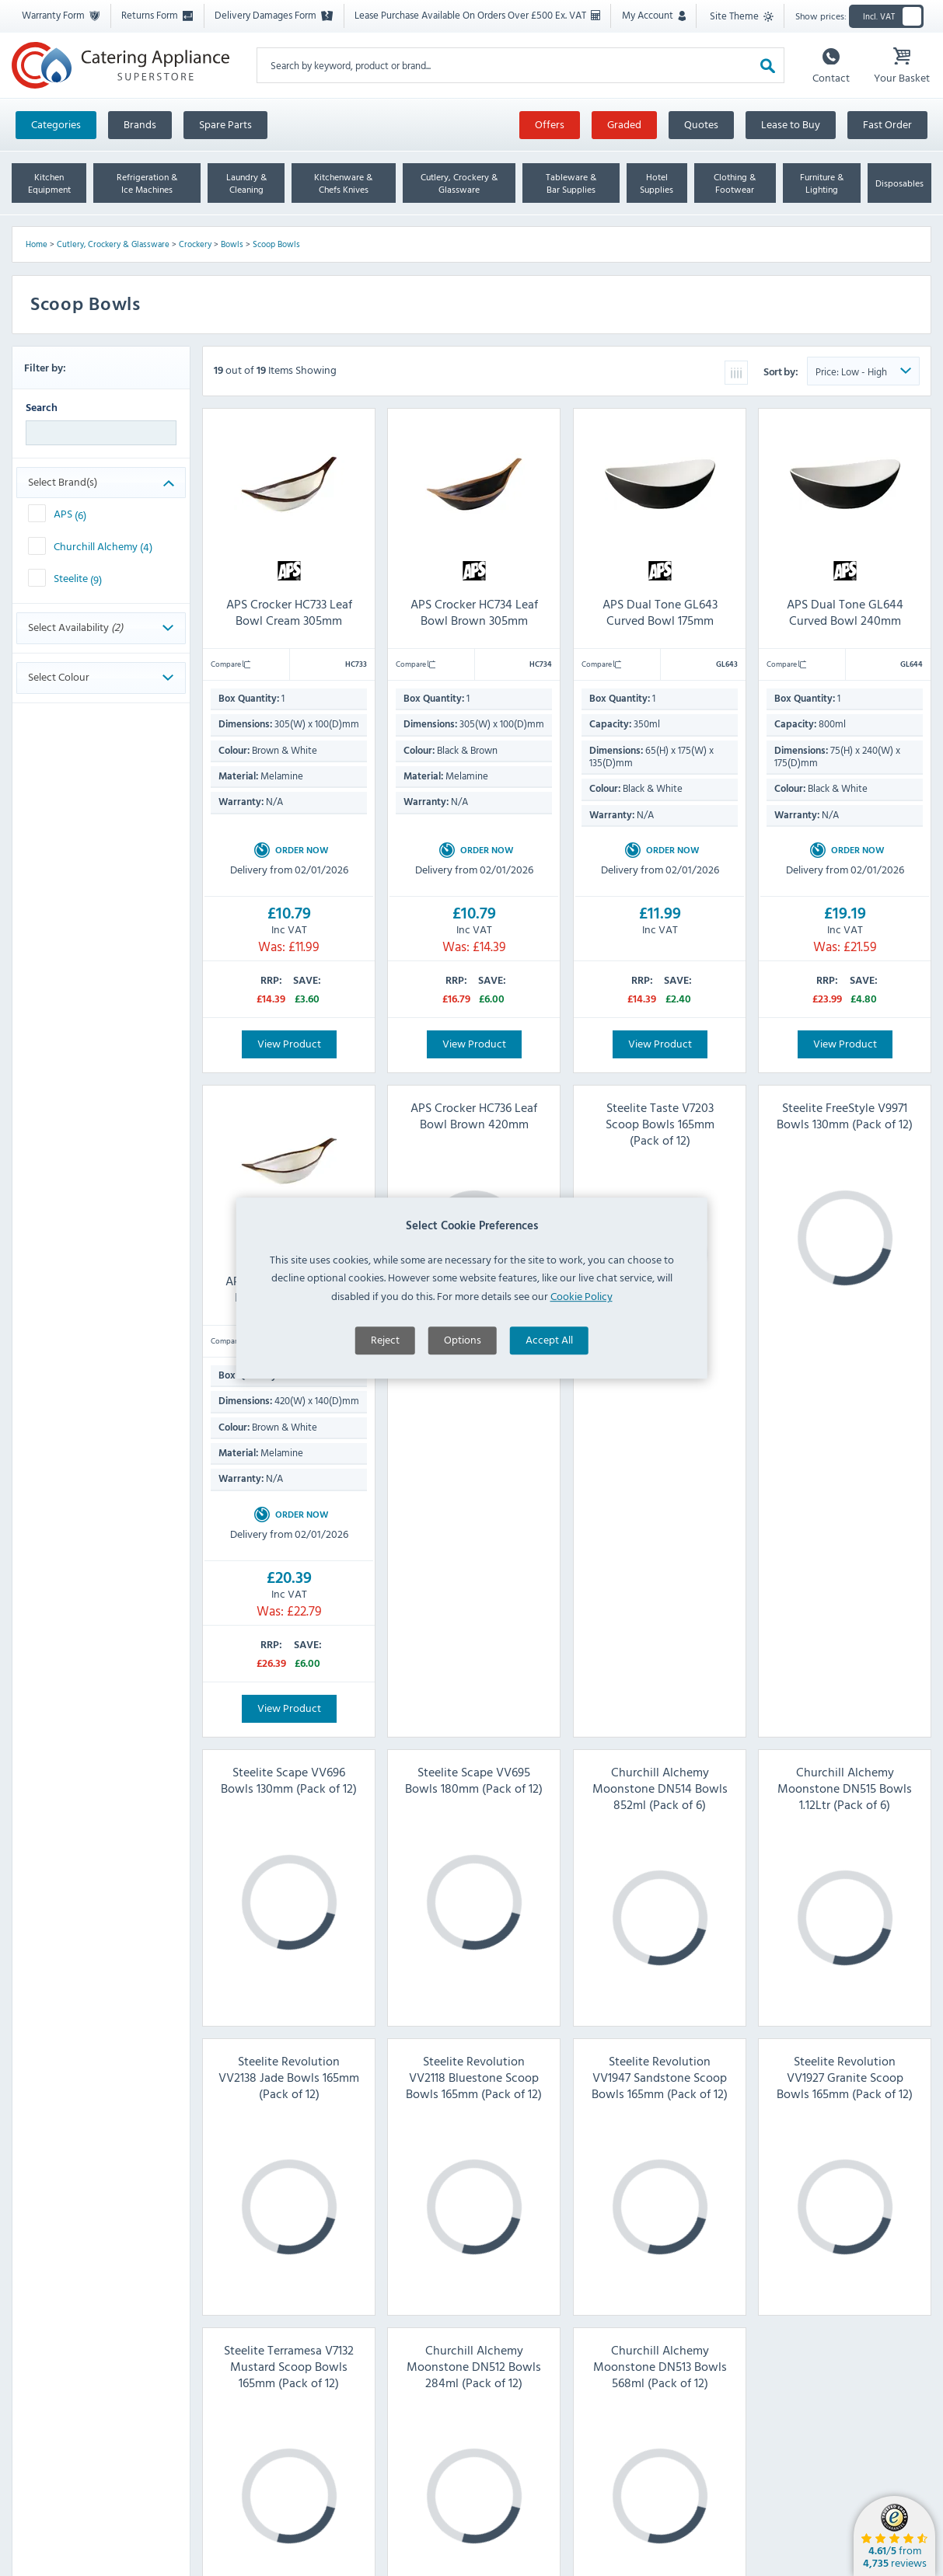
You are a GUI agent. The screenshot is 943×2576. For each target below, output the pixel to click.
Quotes (701, 124)
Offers (549, 124)
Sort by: (781, 371)
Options (462, 1369)
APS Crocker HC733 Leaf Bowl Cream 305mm (289, 611)
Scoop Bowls (276, 244)
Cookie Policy (581, 1326)
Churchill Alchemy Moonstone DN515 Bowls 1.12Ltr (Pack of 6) (844, 1788)
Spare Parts (225, 124)
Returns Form (157, 15)
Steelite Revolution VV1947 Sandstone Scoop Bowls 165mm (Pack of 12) (660, 2077)
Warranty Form (61, 15)
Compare (230, 663)
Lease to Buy (790, 124)
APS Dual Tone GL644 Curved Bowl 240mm (844, 611)
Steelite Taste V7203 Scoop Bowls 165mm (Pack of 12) (659, 1123)
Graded (624, 124)
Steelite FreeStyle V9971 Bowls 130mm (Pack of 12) (845, 1115)
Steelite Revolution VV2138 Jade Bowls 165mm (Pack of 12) (288, 2077)
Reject (385, 1369)
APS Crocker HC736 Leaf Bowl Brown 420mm (473, 1115)
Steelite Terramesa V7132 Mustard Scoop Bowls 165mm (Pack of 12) (289, 2366)
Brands (140, 124)
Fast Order (887, 124)
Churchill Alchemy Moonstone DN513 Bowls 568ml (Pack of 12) (659, 2366)
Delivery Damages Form (274, 15)
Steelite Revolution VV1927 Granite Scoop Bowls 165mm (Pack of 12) (845, 2077)
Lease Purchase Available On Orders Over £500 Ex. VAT (477, 15)
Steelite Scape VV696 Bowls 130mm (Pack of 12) (289, 1779)
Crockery (195, 244)
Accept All (549, 1369)
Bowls (232, 244)
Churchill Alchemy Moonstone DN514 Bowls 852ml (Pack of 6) (659, 1788)
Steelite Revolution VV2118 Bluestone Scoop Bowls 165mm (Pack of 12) (474, 2077)
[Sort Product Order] (863, 371)
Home (36, 244)
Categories (56, 124)
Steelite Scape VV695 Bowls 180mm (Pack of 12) (474, 1779)
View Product (289, 1043)
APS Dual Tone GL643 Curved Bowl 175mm (659, 611)
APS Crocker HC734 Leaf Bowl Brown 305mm (474, 611)
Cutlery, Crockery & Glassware (113, 244)
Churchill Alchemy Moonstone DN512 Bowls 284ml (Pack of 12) (474, 2366)
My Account (654, 15)
